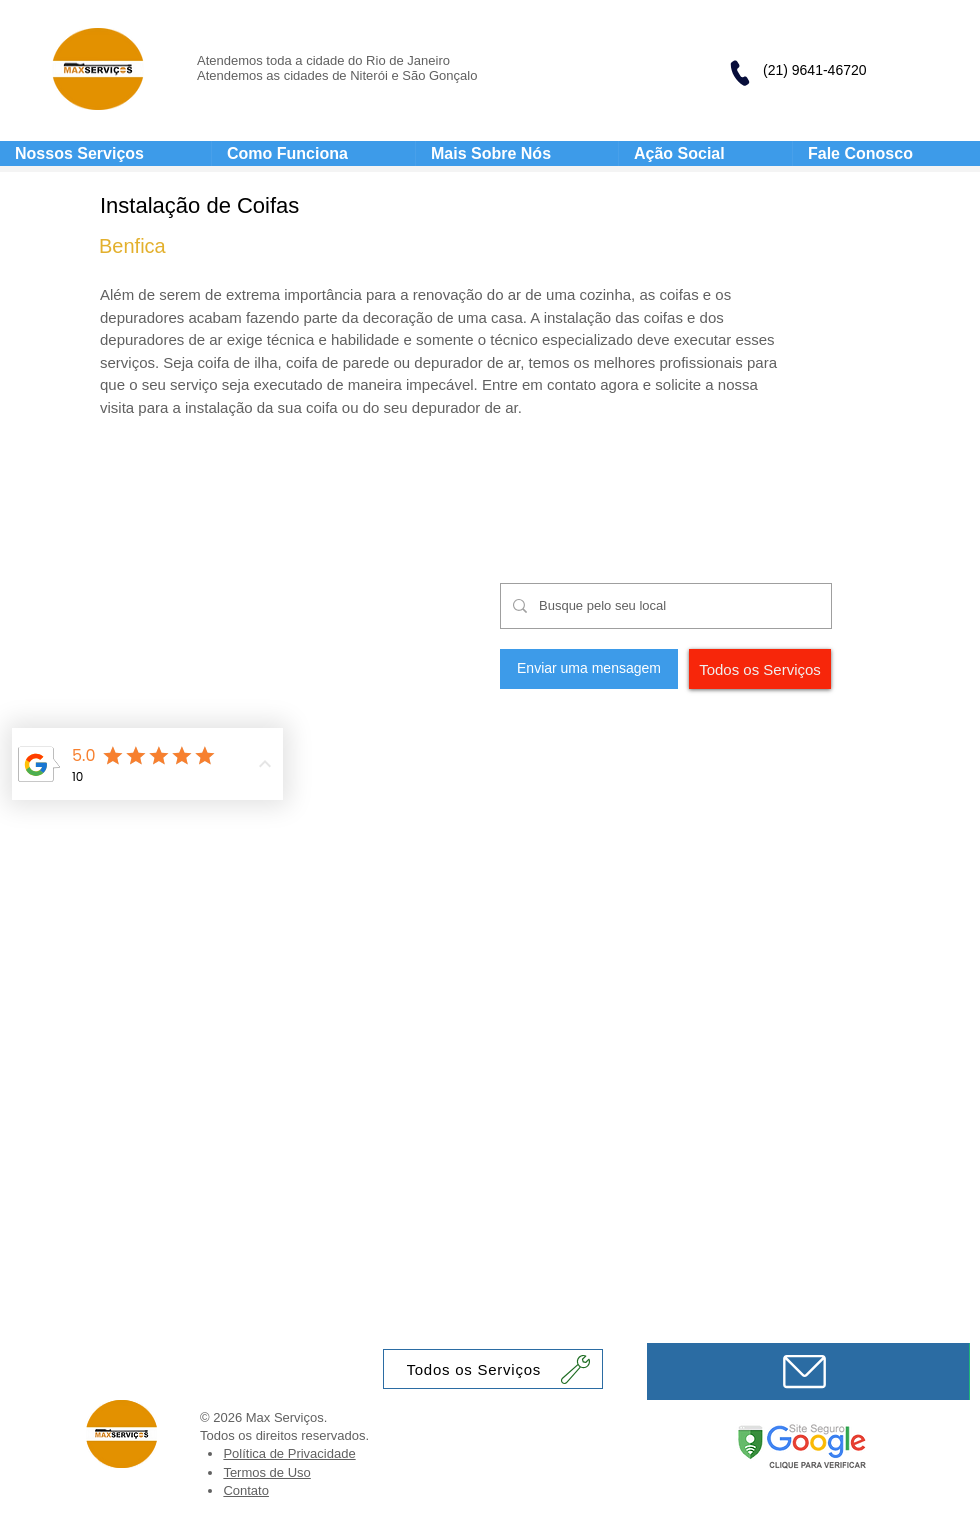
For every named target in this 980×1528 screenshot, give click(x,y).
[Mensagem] (808, 1371)
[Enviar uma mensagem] (589, 669)
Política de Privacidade (289, 1453)
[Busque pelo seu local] (664, 606)
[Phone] (739, 73)
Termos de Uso (266, 1472)
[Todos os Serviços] (760, 669)
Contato (246, 1490)
